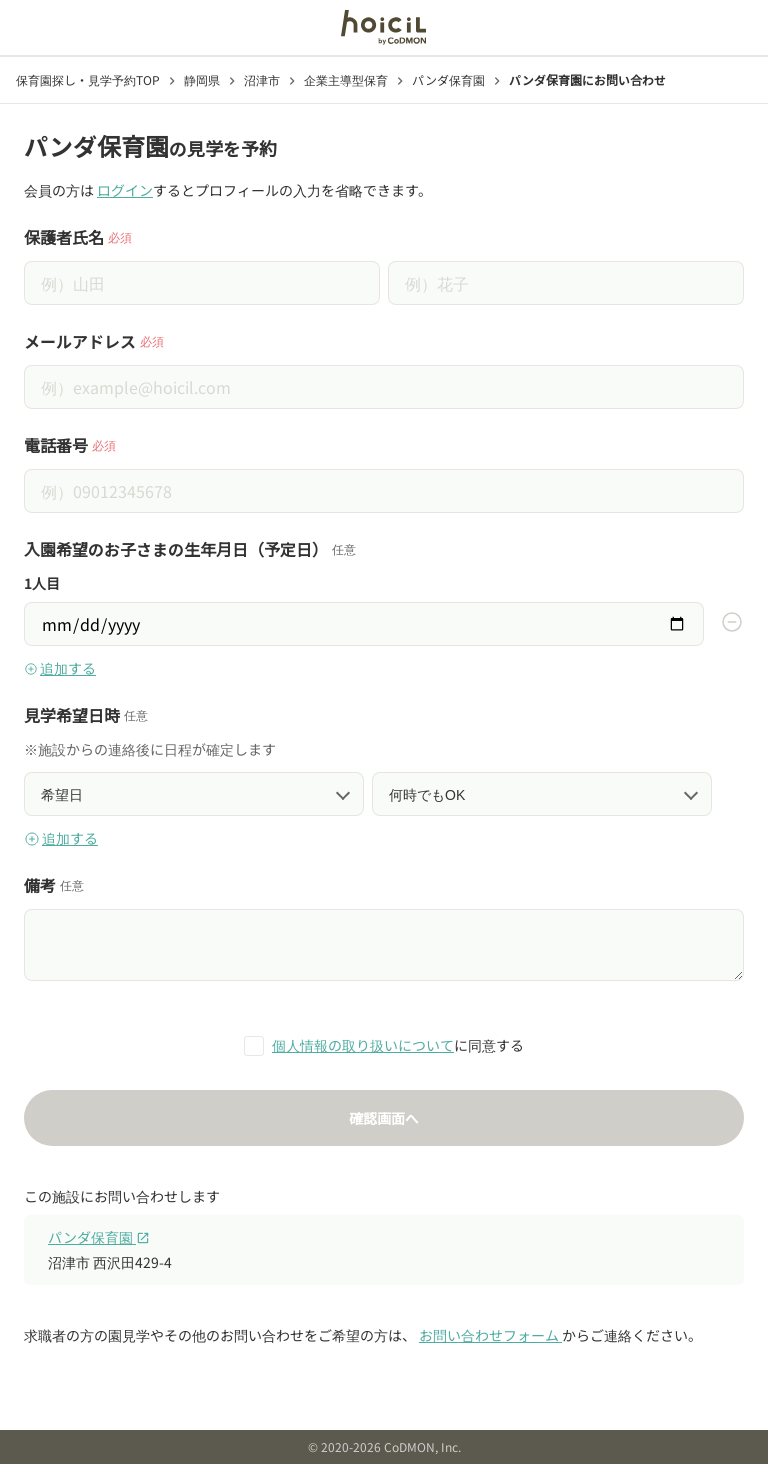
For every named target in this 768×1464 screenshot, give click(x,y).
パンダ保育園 (99, 1237)
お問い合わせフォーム (490, 1335)
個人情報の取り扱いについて (363, 1045)
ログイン (125, 190)
